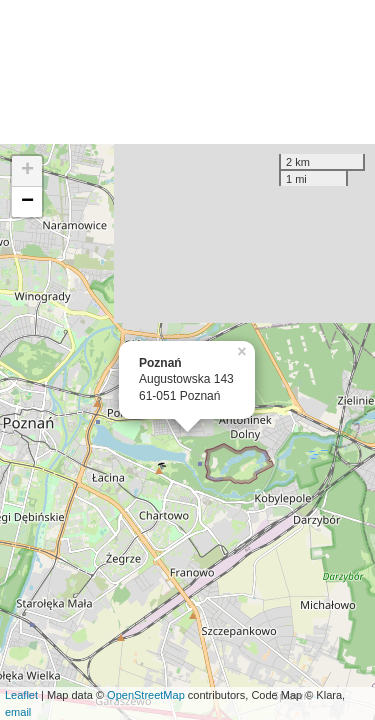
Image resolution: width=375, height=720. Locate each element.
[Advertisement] (187, 72)
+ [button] (27, 171)
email (18, 712)
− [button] (27, 202)
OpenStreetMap (146, 695)
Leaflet (21, 695)
